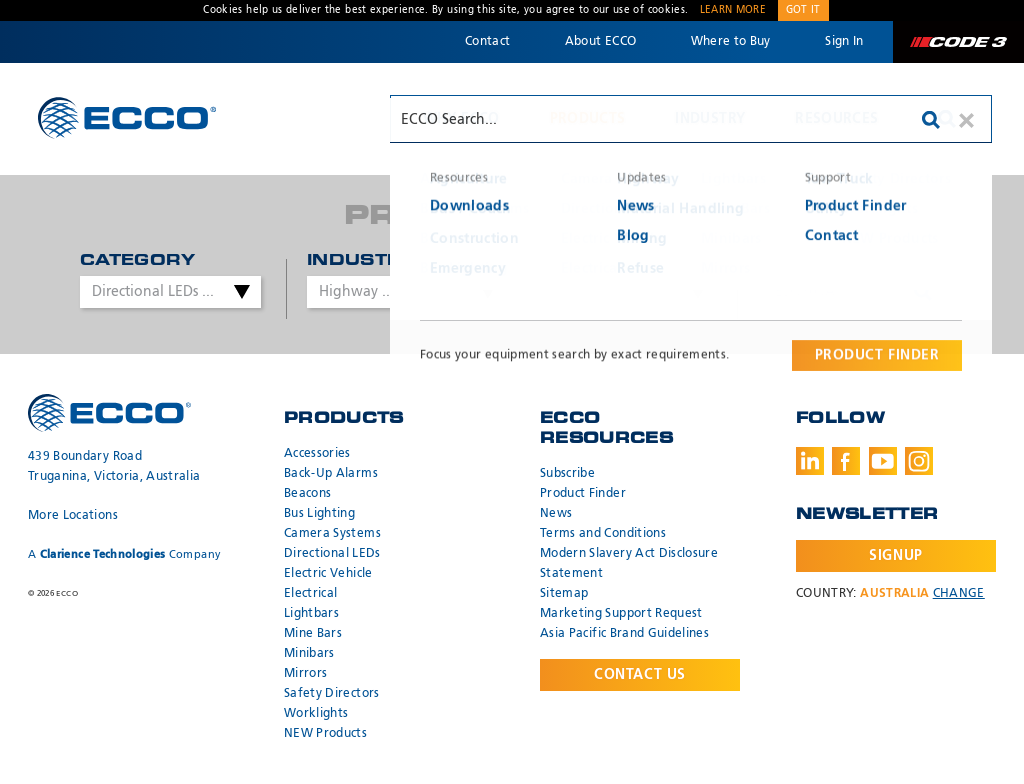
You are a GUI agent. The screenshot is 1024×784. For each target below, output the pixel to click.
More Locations (73, 516)
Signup (895, 556)
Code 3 (958, 42)
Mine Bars (313, 634)
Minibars (309, 654)
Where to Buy (731, 42)
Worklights (316, 714)
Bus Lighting (319, 514)
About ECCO (601, 42)
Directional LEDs (332, 554)
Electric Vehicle (328, 574)
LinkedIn (810, 461)
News (556, 514)
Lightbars (311, 614)
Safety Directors (332, 694)
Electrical (311, 594)
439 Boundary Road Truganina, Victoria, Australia (114, 467)
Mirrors (305, 674)
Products (588, 119)
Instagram (919, 461)
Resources (836, 119)
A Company (124, 554)
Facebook (846, 461)
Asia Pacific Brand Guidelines (624, 634)
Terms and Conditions (603, 534)
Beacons (307, 494)
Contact (487, 42)
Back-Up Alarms (331, 474)
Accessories (317, 454)
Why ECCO (461, 119)
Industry (710, 119)
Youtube (883, 461)
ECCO (127, 117)
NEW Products (325, 734)
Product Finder (583, 494)
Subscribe (567, 474)
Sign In (844, 42)
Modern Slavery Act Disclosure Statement (629, 564)
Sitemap (564, 594)
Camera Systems (332, 534)
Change (959, 594)
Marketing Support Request (621, 614)
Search (947, 119)
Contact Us (640, 675)
